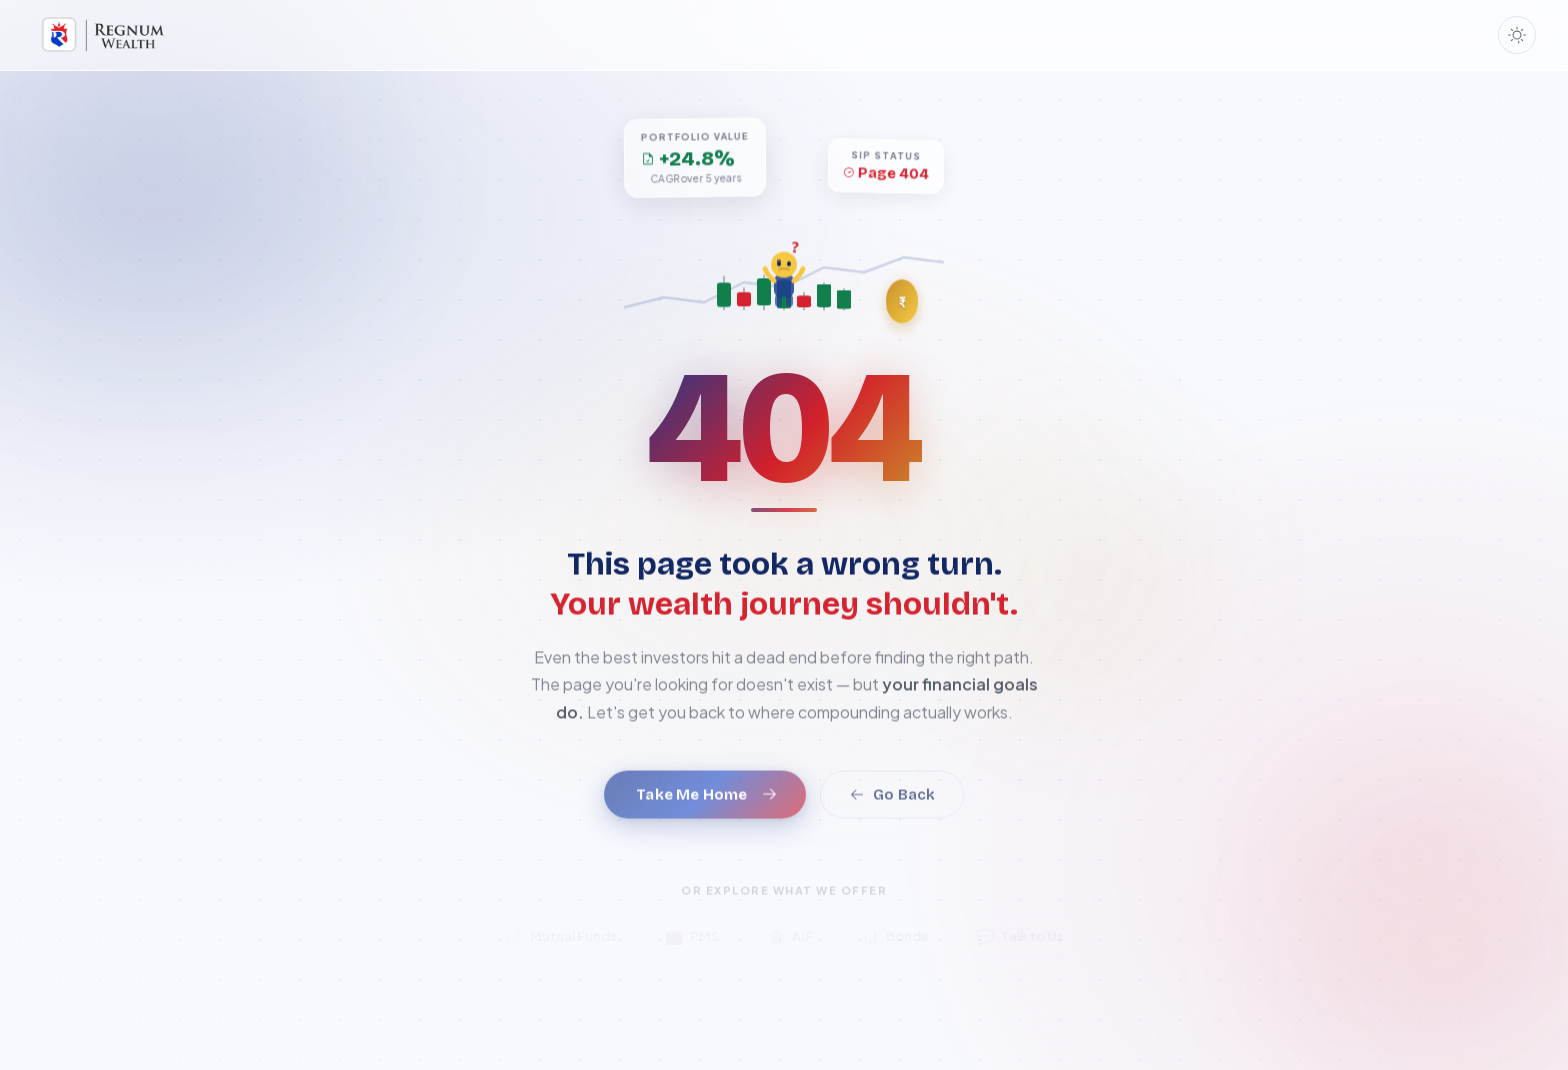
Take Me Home (706, 809)
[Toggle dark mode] (1517, 35)
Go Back (892, 809)
